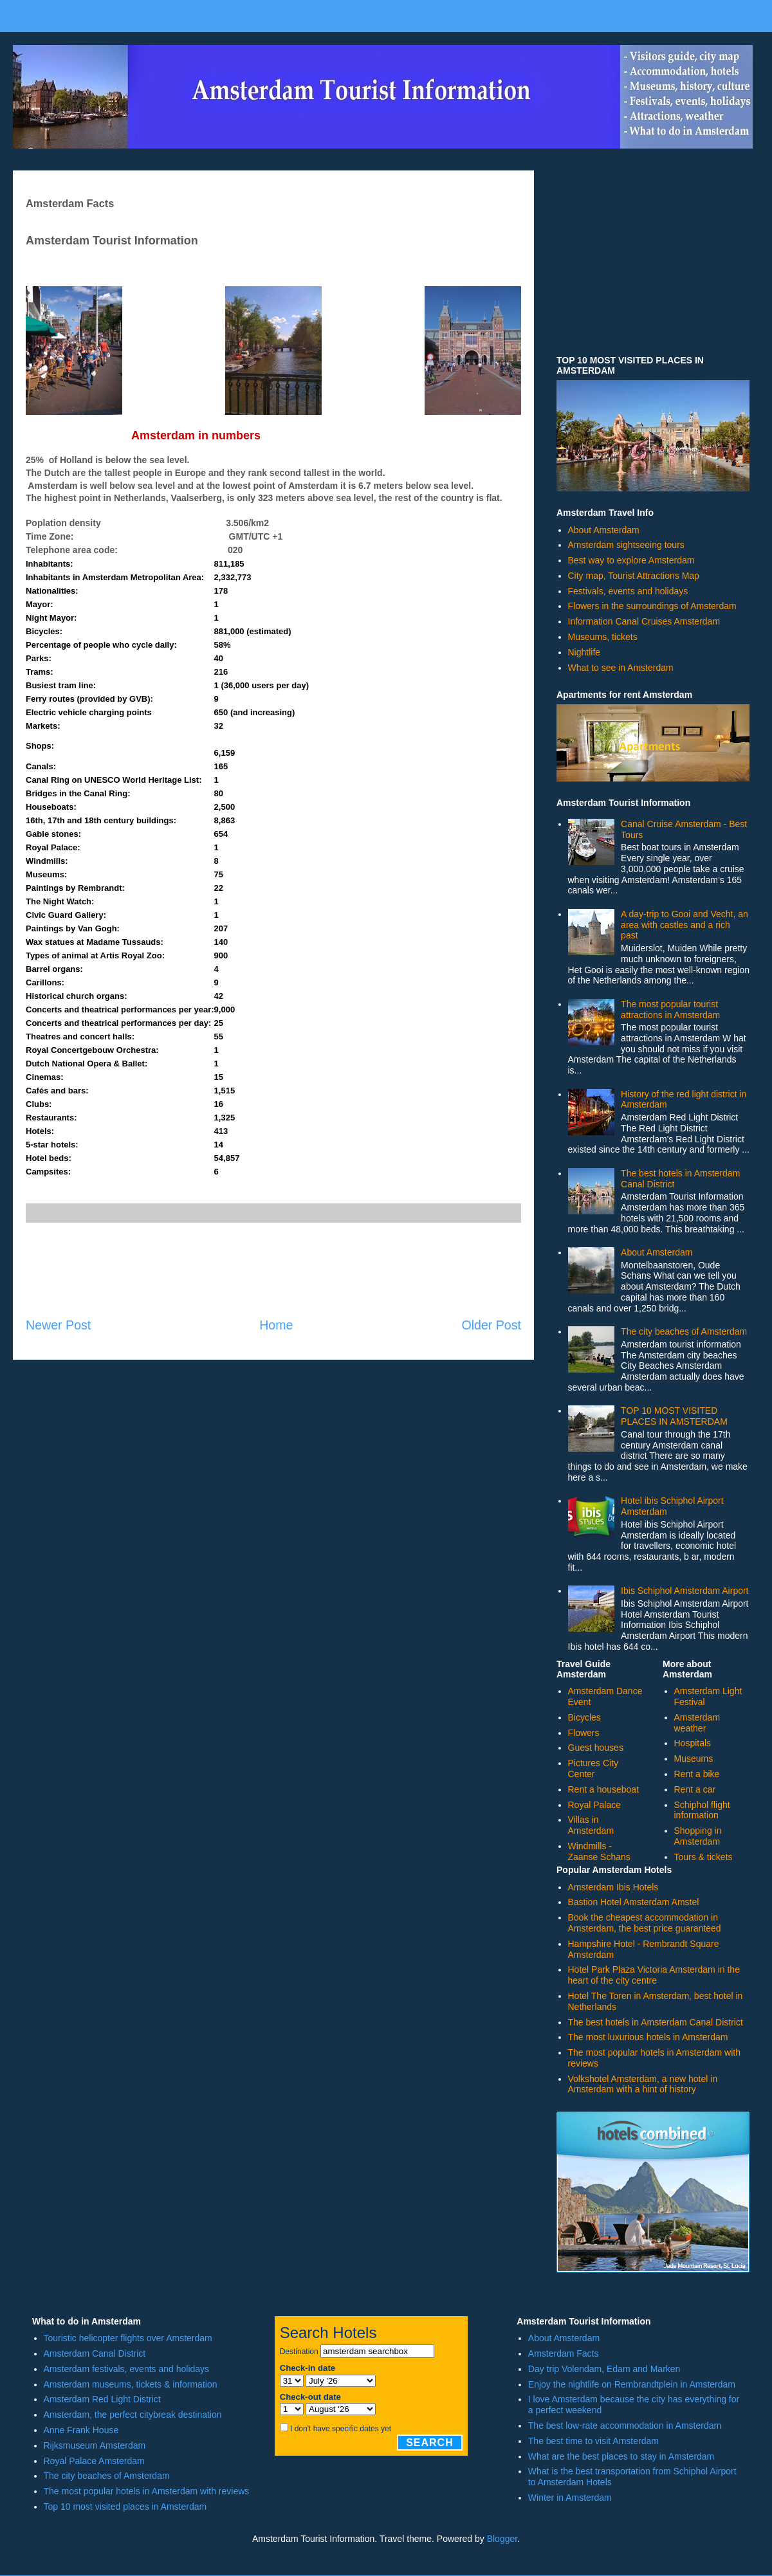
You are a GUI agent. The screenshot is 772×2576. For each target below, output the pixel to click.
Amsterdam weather (697, 1722)
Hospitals (693, 1743)
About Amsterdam (603, 530)
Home (276, 1325)
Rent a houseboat (603, 1789)
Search (430, 2442)
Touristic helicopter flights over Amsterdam (128, 2338)
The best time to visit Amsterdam (593, 2441)
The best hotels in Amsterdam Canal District (655, 2022)
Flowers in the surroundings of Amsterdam (652, 606)
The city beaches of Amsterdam (684, 1331)
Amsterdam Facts (563, 2353)
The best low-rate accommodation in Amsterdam (624, 2425)
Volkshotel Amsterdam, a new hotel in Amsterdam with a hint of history (643, 2084)
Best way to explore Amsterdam (631, 560)
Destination (299, 2351)
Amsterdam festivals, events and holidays (127, 2369)
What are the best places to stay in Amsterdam (621, 2456)
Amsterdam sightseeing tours (626, 545)
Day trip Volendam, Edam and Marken (604, 2369)
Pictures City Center (593, 1768)
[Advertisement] (273, 1270)
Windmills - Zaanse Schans (599, 1851)
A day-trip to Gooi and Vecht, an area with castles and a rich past (684, 925)
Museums (693, 1758)
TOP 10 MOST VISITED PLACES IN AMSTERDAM (674, 1416)
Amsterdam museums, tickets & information (130, 2384)
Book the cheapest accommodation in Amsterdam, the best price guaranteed (644, 1922)
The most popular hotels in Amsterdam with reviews (147, 2491)
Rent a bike (697, 1774)
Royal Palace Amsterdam (94, 2461)
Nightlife (584, 652)
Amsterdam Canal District (95, 2353)
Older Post (491, 1325)
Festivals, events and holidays (628, 591)
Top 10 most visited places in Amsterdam (125, 2506)
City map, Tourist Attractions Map (633, 576)
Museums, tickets (603, 637)
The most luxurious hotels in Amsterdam (648, 2037)
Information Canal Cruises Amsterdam (644, 621)
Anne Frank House (81, 2430)
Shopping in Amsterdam (698, 1836)
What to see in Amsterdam (621, 667)
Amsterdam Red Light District (102, 2399)
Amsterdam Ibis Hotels (613, 1887)
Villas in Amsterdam (591, 1825)
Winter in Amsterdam (570, 2497)
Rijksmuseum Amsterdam (95, 2445)
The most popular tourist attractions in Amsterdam (670, 1009)
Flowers (584, 1733)
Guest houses (595, 1747)
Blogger (502, 2539)
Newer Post (58, 1325)
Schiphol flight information (702, 1810)
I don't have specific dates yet (340, 2428)
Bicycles (584, 1717)
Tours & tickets (703, 1857)
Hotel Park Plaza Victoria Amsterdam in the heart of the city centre (654, 1975)
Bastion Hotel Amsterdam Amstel (633, 1902)
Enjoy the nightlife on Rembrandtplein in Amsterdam (631, 2384)
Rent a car (695, 1789)
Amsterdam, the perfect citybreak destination (133, 2414)
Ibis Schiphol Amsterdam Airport (684, 1590)
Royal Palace (594, 1805)
